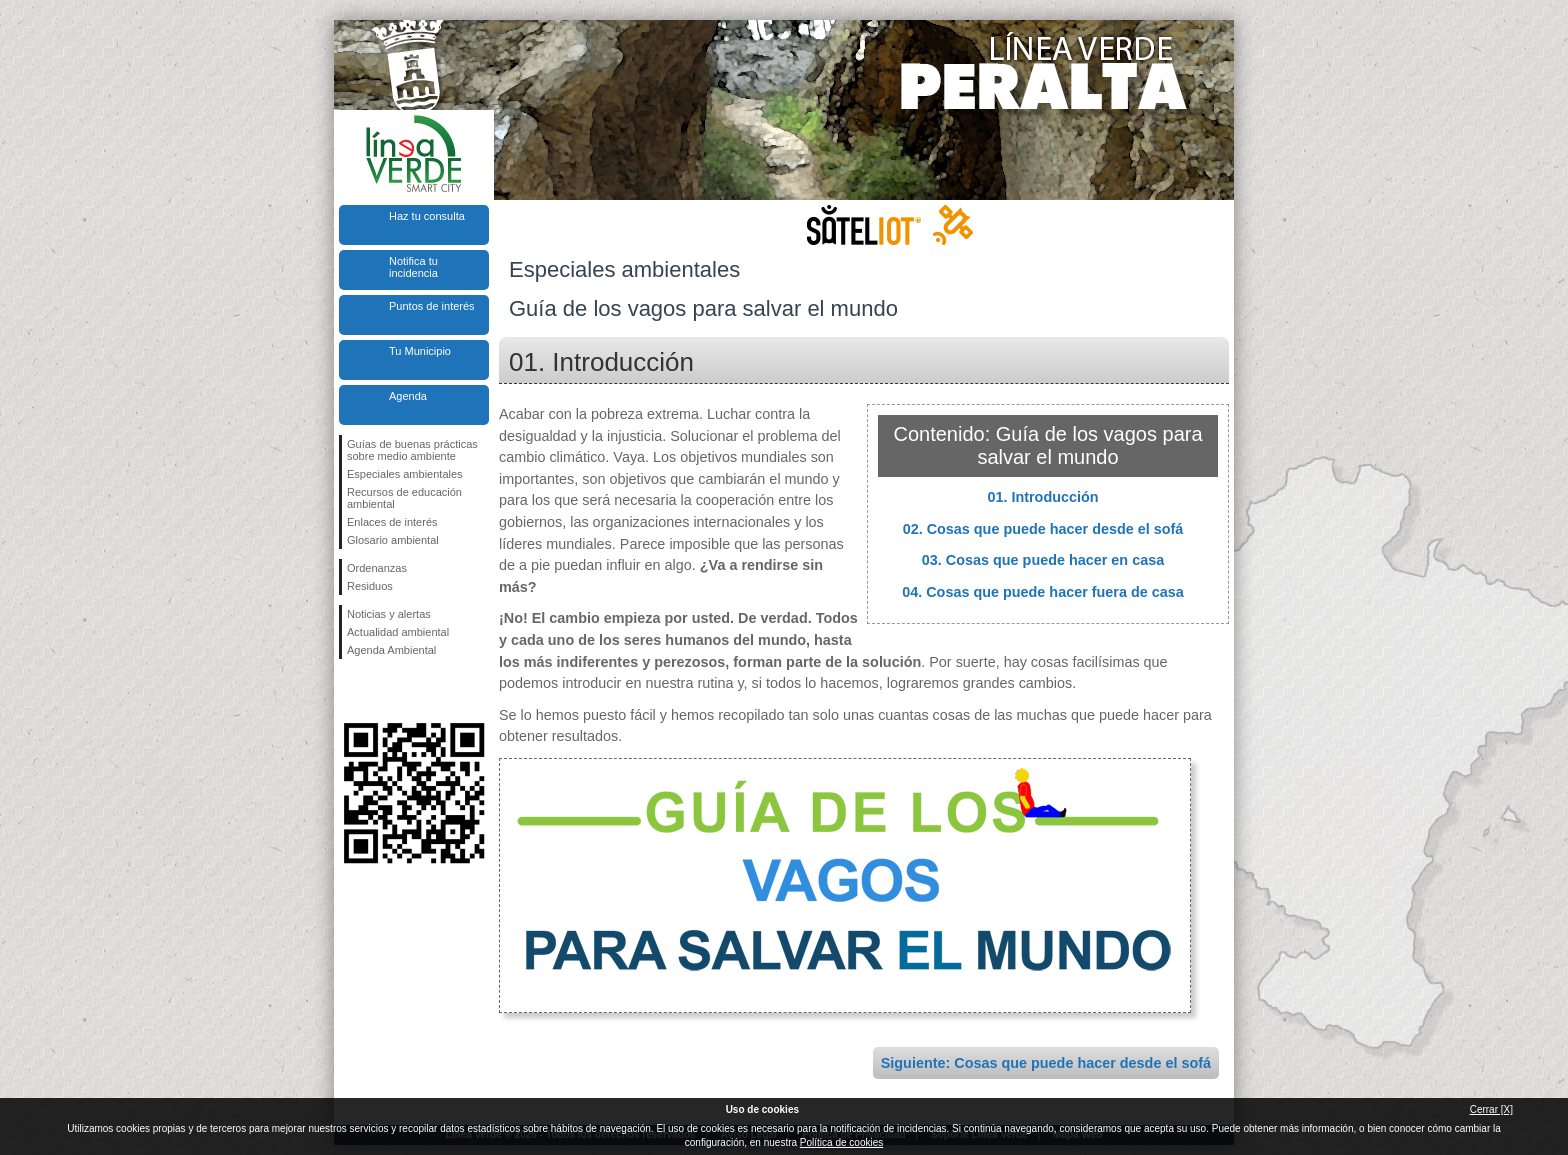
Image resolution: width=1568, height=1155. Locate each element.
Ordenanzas (377, 568)
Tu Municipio (420, 351)
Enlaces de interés (392, 522)
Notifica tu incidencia (413, 267)
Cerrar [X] (1491, 1109)
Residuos (370, 586)
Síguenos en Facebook (351, 691)
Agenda (408, 396)
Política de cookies (841, 1142)
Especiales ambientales (405, 474)
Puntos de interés (432, 306)
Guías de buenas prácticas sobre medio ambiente (412, 450)
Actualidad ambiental (398, 632)
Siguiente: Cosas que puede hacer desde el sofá (1046, 1063)
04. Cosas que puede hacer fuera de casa (1043, 592)
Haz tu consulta (427, 216)
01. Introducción (1042, 497)
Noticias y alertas (389, 614)
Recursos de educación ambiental (404, 498)
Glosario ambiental (393, 540)
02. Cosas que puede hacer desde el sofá (1043, 529)
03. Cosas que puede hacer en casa (1043, 560)
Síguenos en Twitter (384, 691)
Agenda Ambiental (391, 650)
